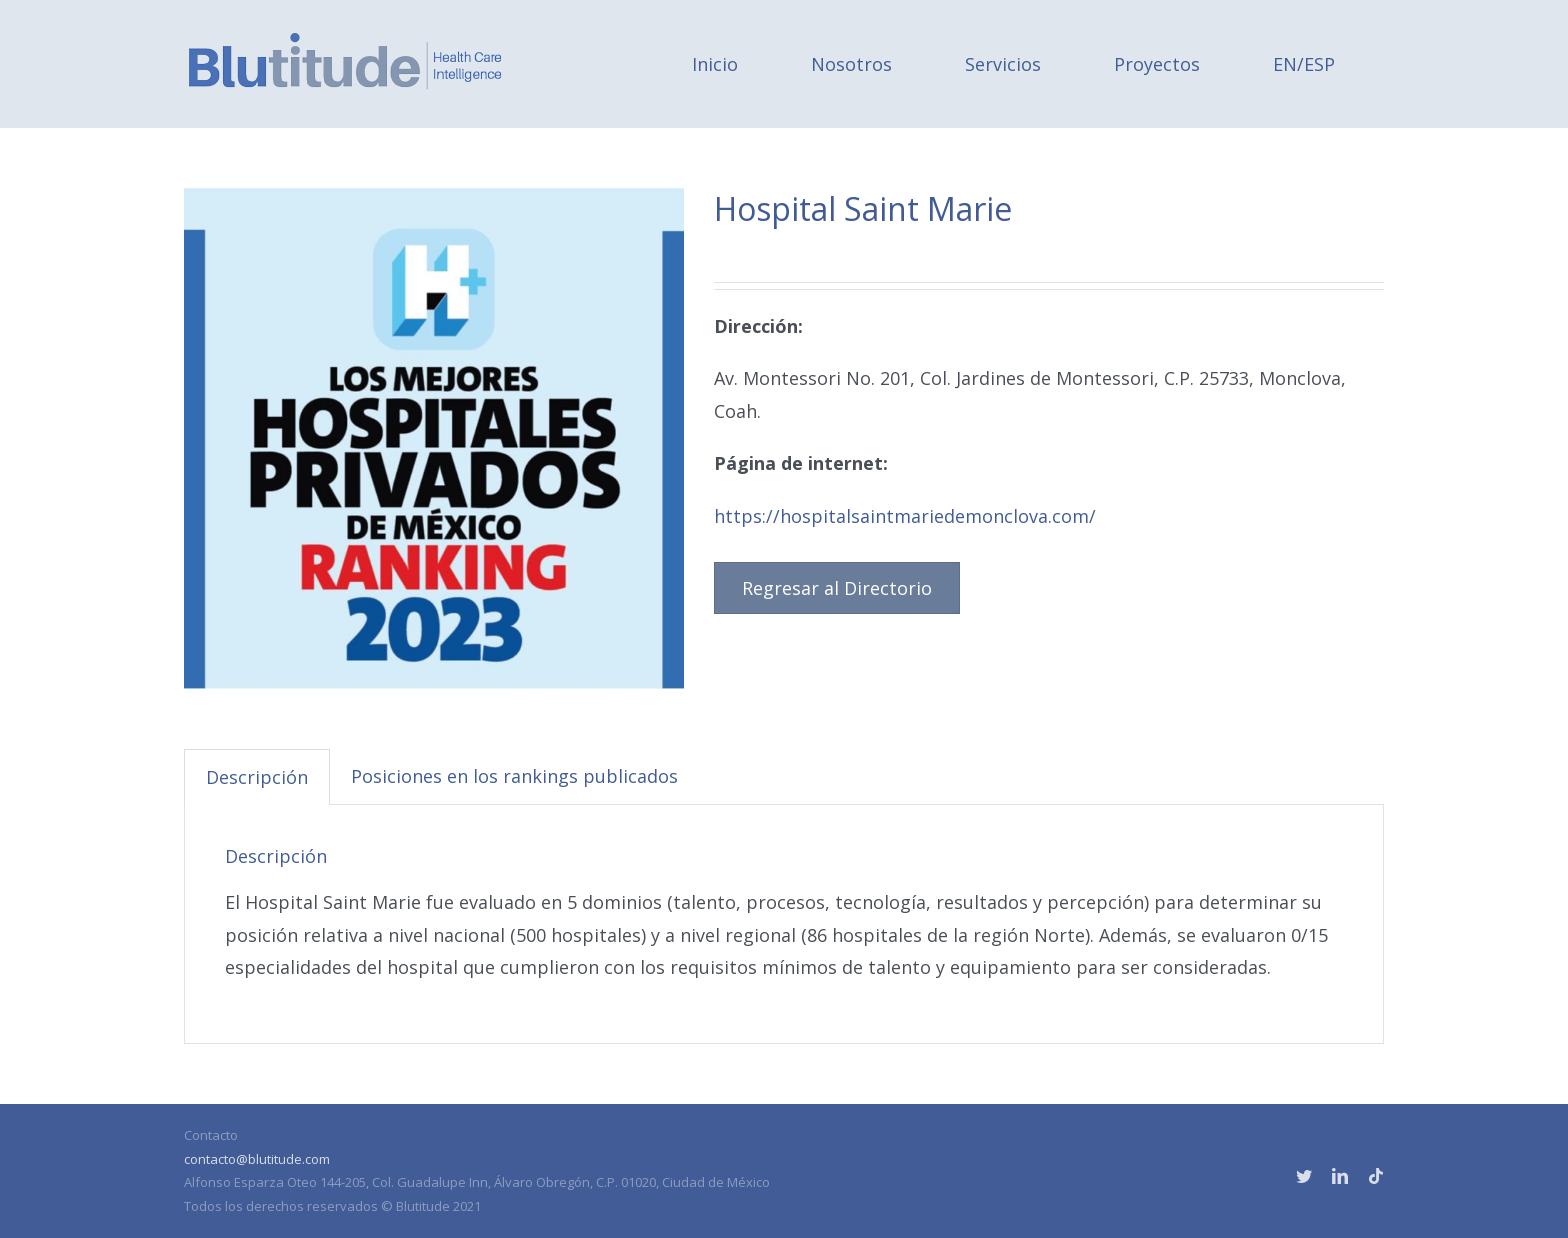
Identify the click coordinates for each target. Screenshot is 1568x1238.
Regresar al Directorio (837, 588)
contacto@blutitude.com (257, 1159)
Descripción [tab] (257, 777)
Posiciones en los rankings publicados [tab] (514, 776)
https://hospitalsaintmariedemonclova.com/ (905, 516)
